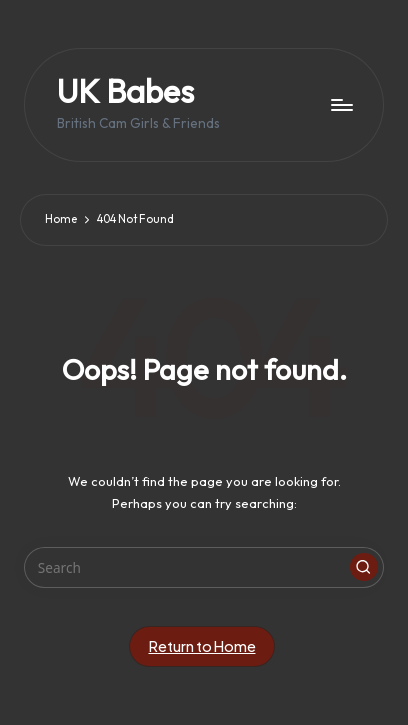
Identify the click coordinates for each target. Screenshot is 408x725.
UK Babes (125, 91)
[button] (364, 567)
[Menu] (341, 104)
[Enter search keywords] (204, 568)
